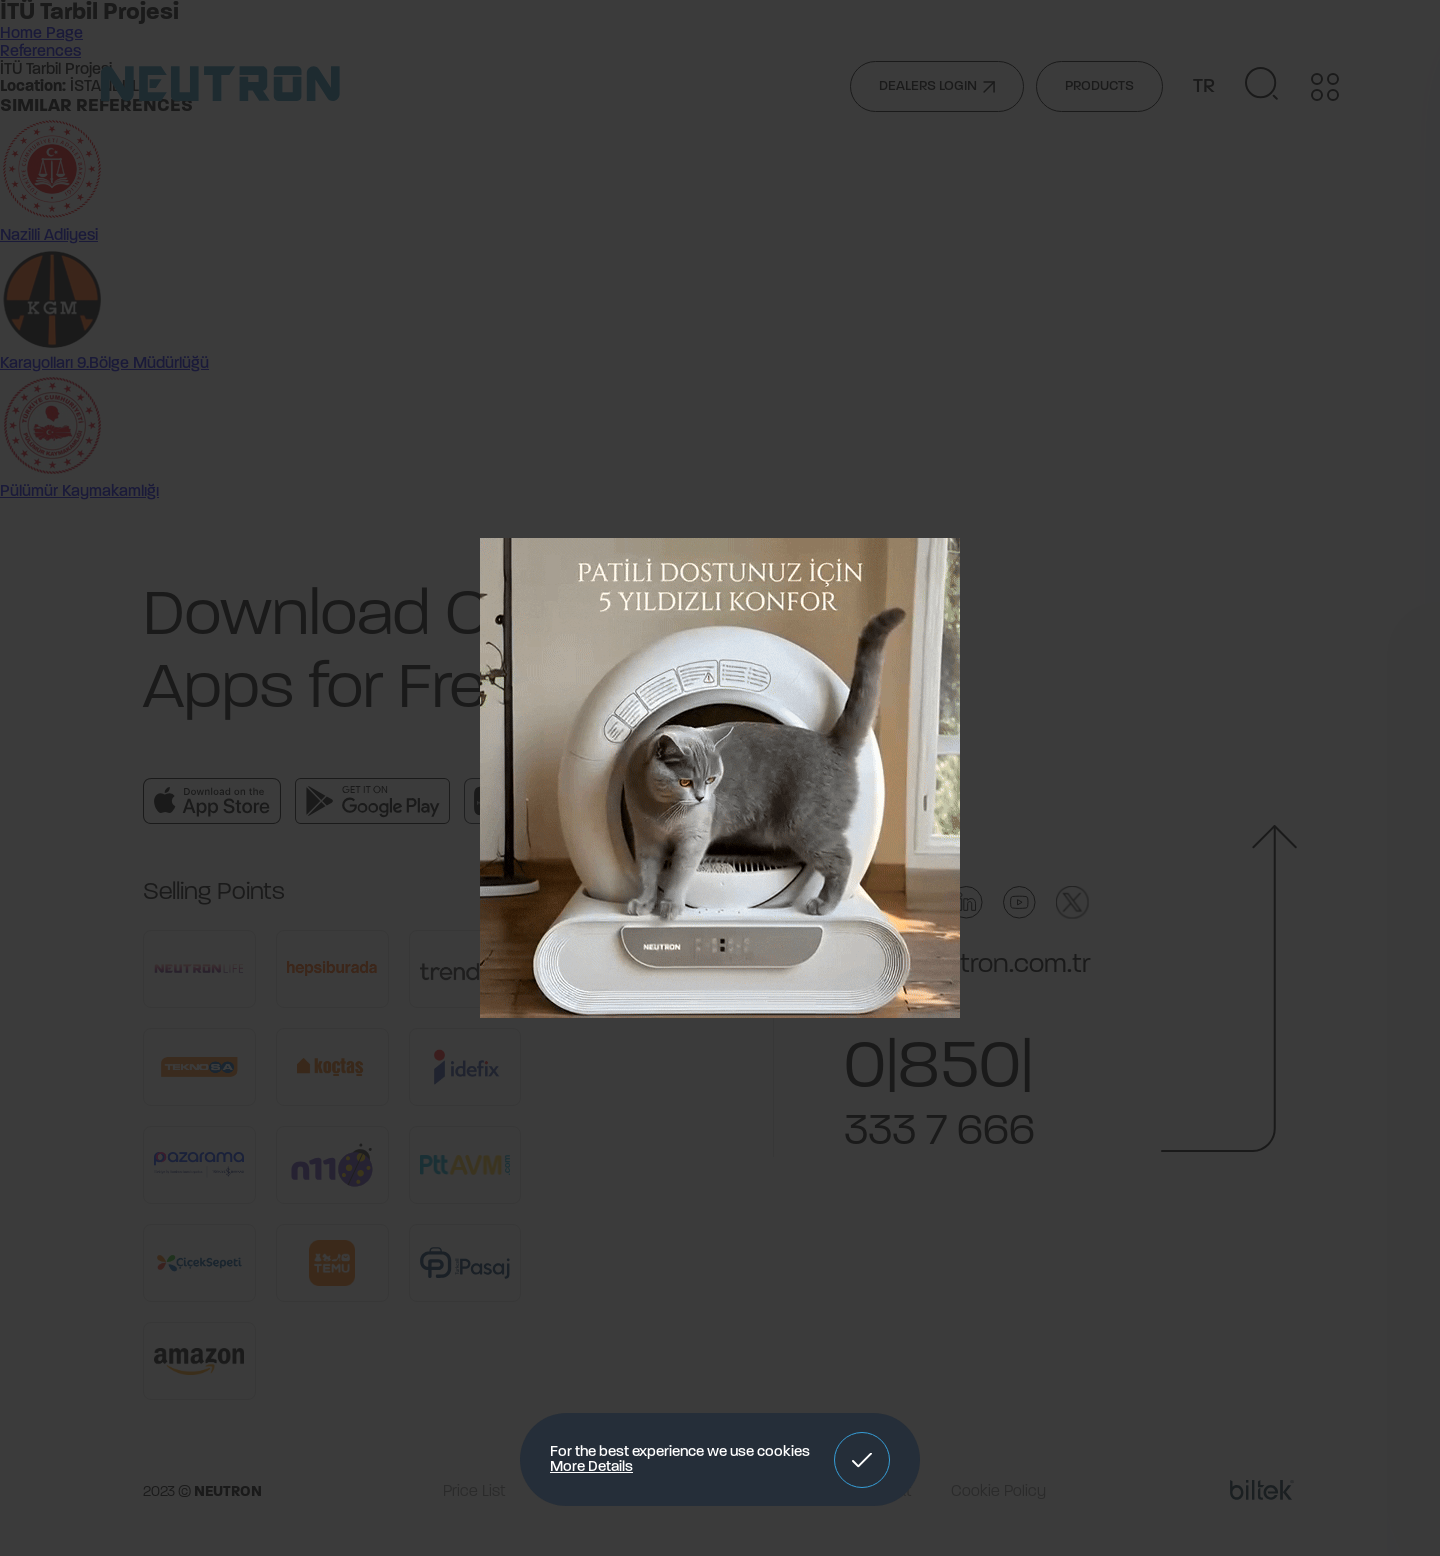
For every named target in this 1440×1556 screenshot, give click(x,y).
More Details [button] (591, 1467)
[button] (862, 1460)
